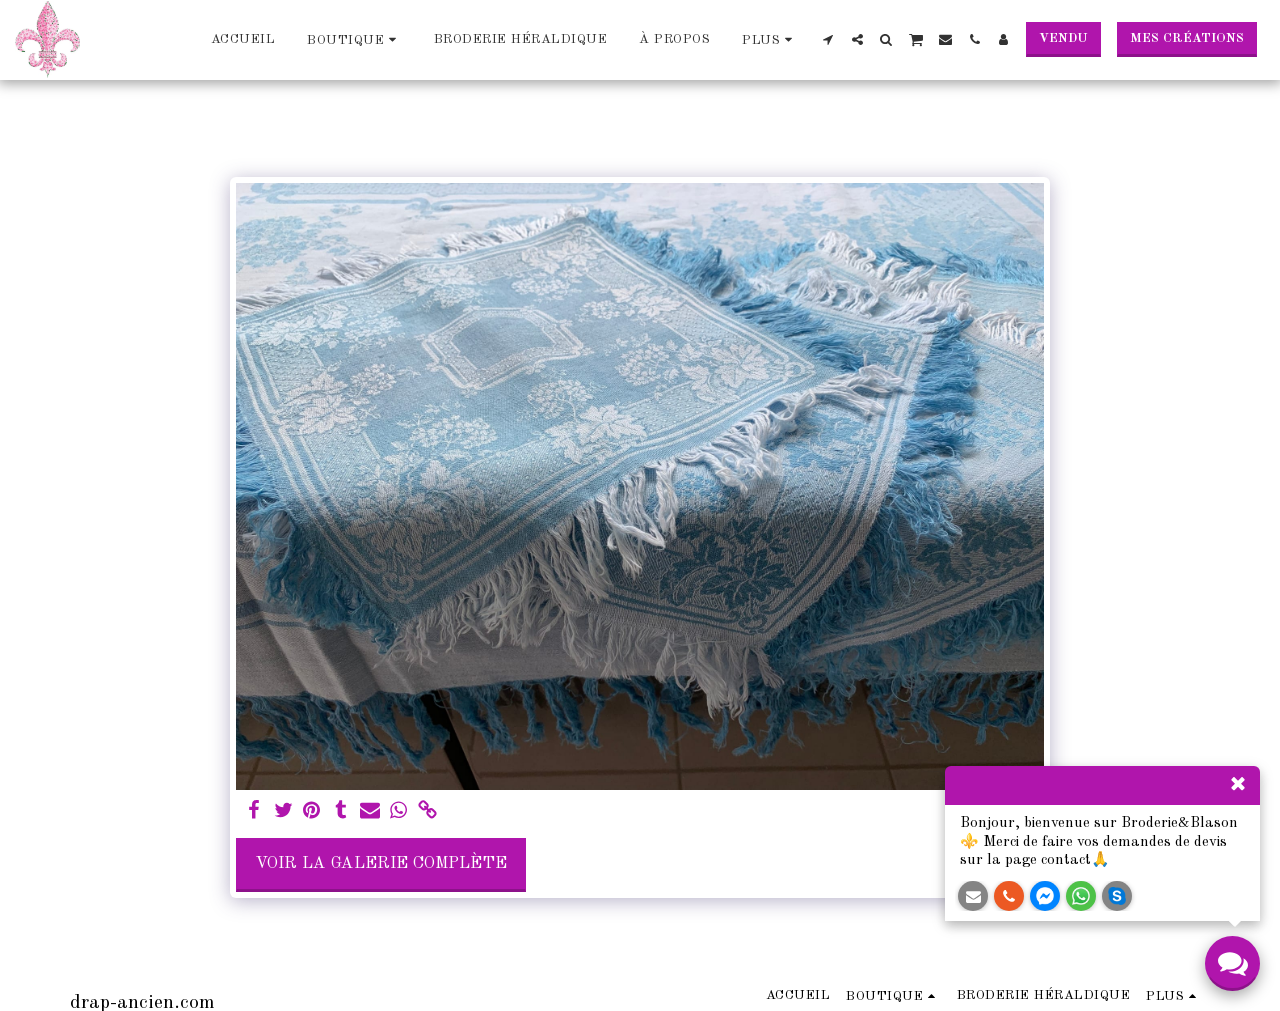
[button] (828, 39)
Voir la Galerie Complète (381, 863)
